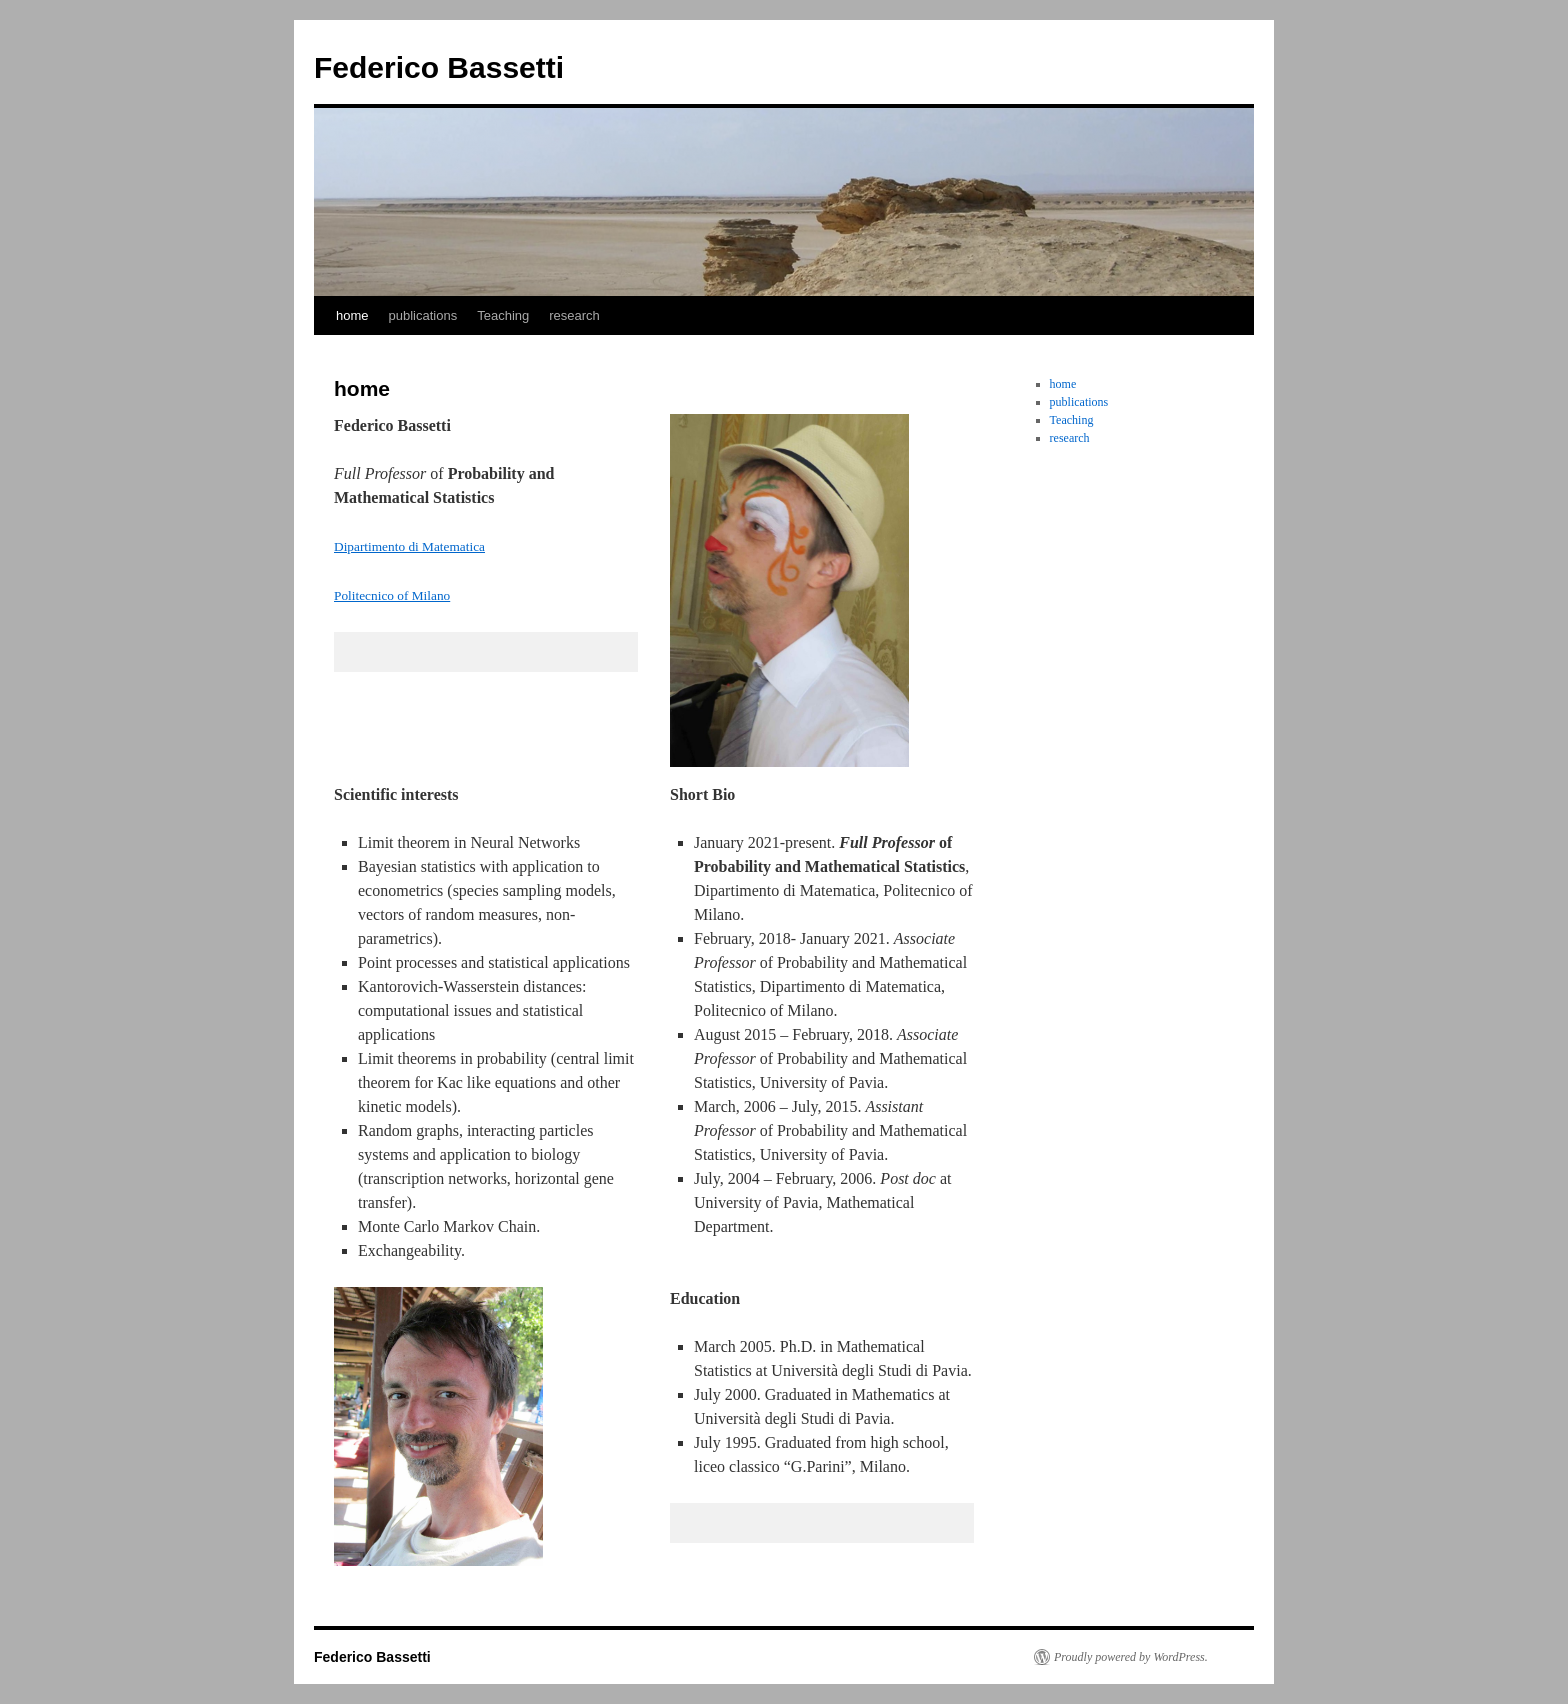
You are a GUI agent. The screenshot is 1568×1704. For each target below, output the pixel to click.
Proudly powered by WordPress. (1131, 1657)
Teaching (503, 315)
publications (423, 315)
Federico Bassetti (439, 67)
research (574, 315)
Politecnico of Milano (392, 595)
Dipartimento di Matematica (409, 546)
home (352, 315)
